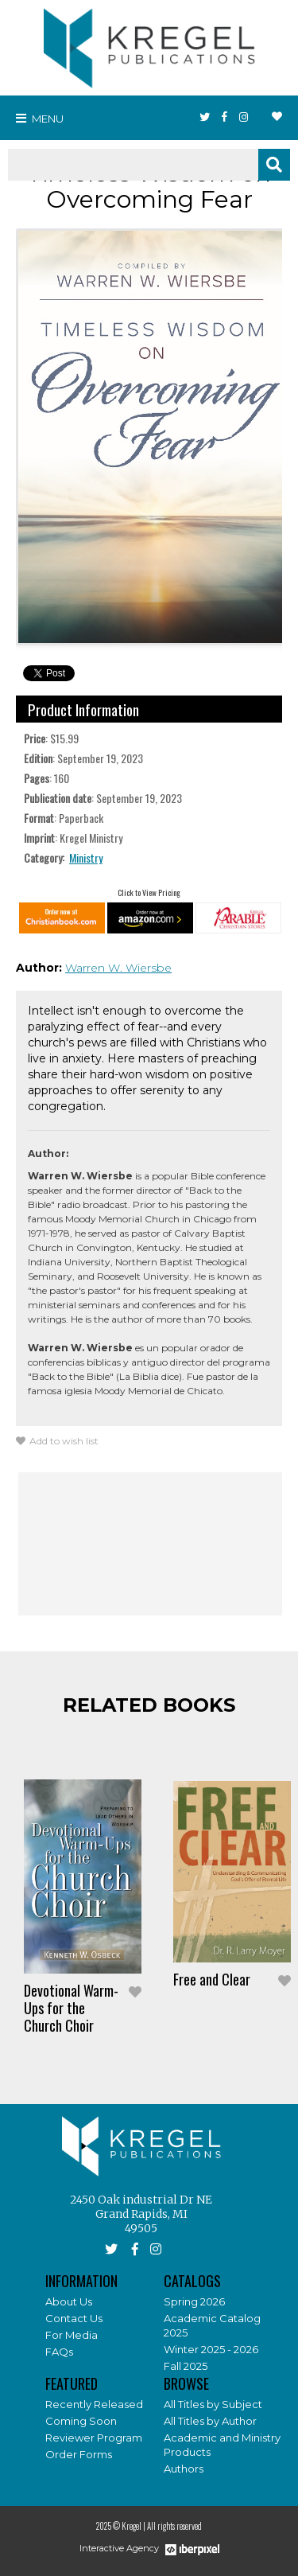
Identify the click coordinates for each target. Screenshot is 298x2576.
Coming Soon (81, 2420)
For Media (71, 2335)
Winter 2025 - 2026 (211, 2349)
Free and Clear (211, 1979)
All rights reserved (174, 2525)
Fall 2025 (185, 2366)
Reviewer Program (93, 2437)
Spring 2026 (194, 2301)
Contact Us (74, 2318)
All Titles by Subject (213, 2404)
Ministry (86, 857)
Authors (183, 2468)
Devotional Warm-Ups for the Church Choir (71, 2008)
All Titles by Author (210, 2420)
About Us (68, 2301)
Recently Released (94, 2404)
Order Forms (78, 2454)
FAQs (59, 2351)
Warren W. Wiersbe (118, 968)
